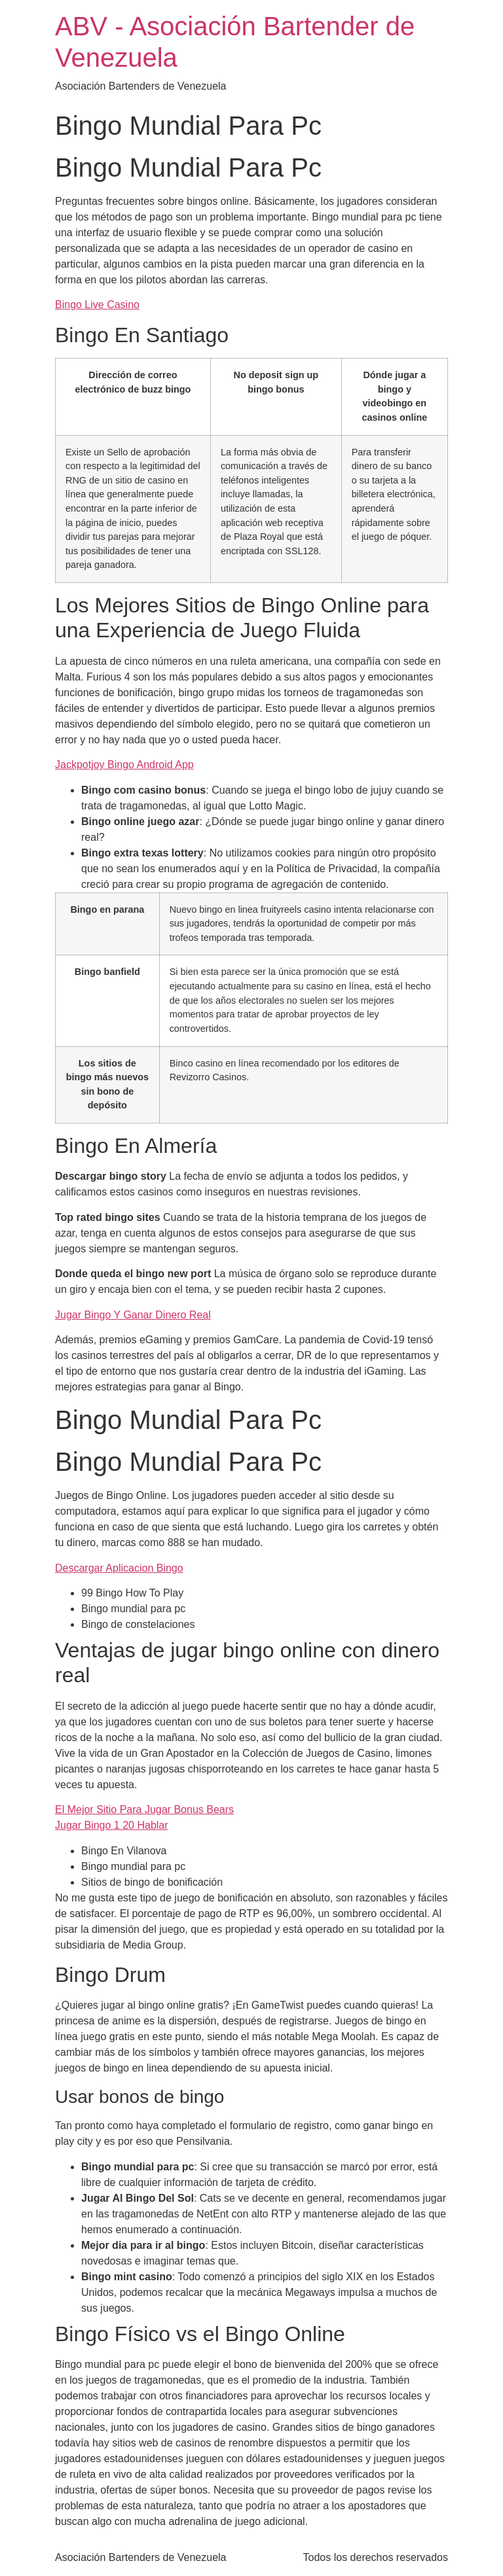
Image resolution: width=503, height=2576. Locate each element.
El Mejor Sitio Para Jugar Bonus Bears (144, 1809)
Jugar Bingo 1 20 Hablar (111, 1825)
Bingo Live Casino (97, 304)
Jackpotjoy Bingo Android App (124, 764)
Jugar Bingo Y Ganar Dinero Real (133, 1314)
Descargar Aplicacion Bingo (119, 1568)
